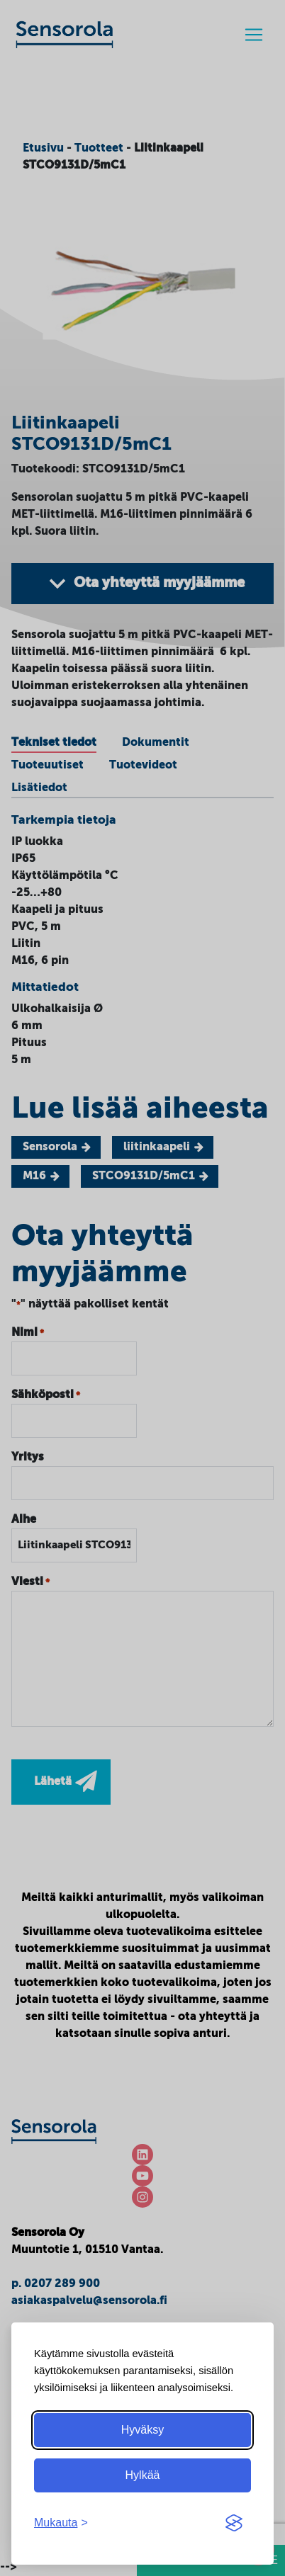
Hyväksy (142, 2430)
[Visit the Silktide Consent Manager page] (234, 2523)
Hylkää (142, 2475)
